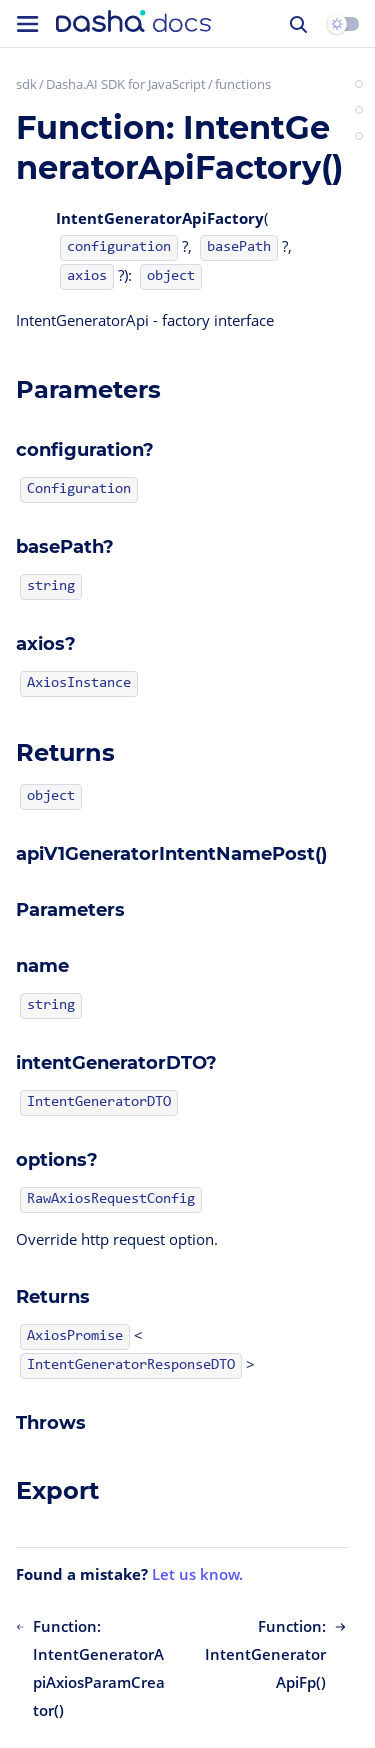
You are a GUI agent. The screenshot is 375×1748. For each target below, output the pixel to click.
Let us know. (197, 1574)
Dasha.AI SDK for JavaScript (126, 84)
